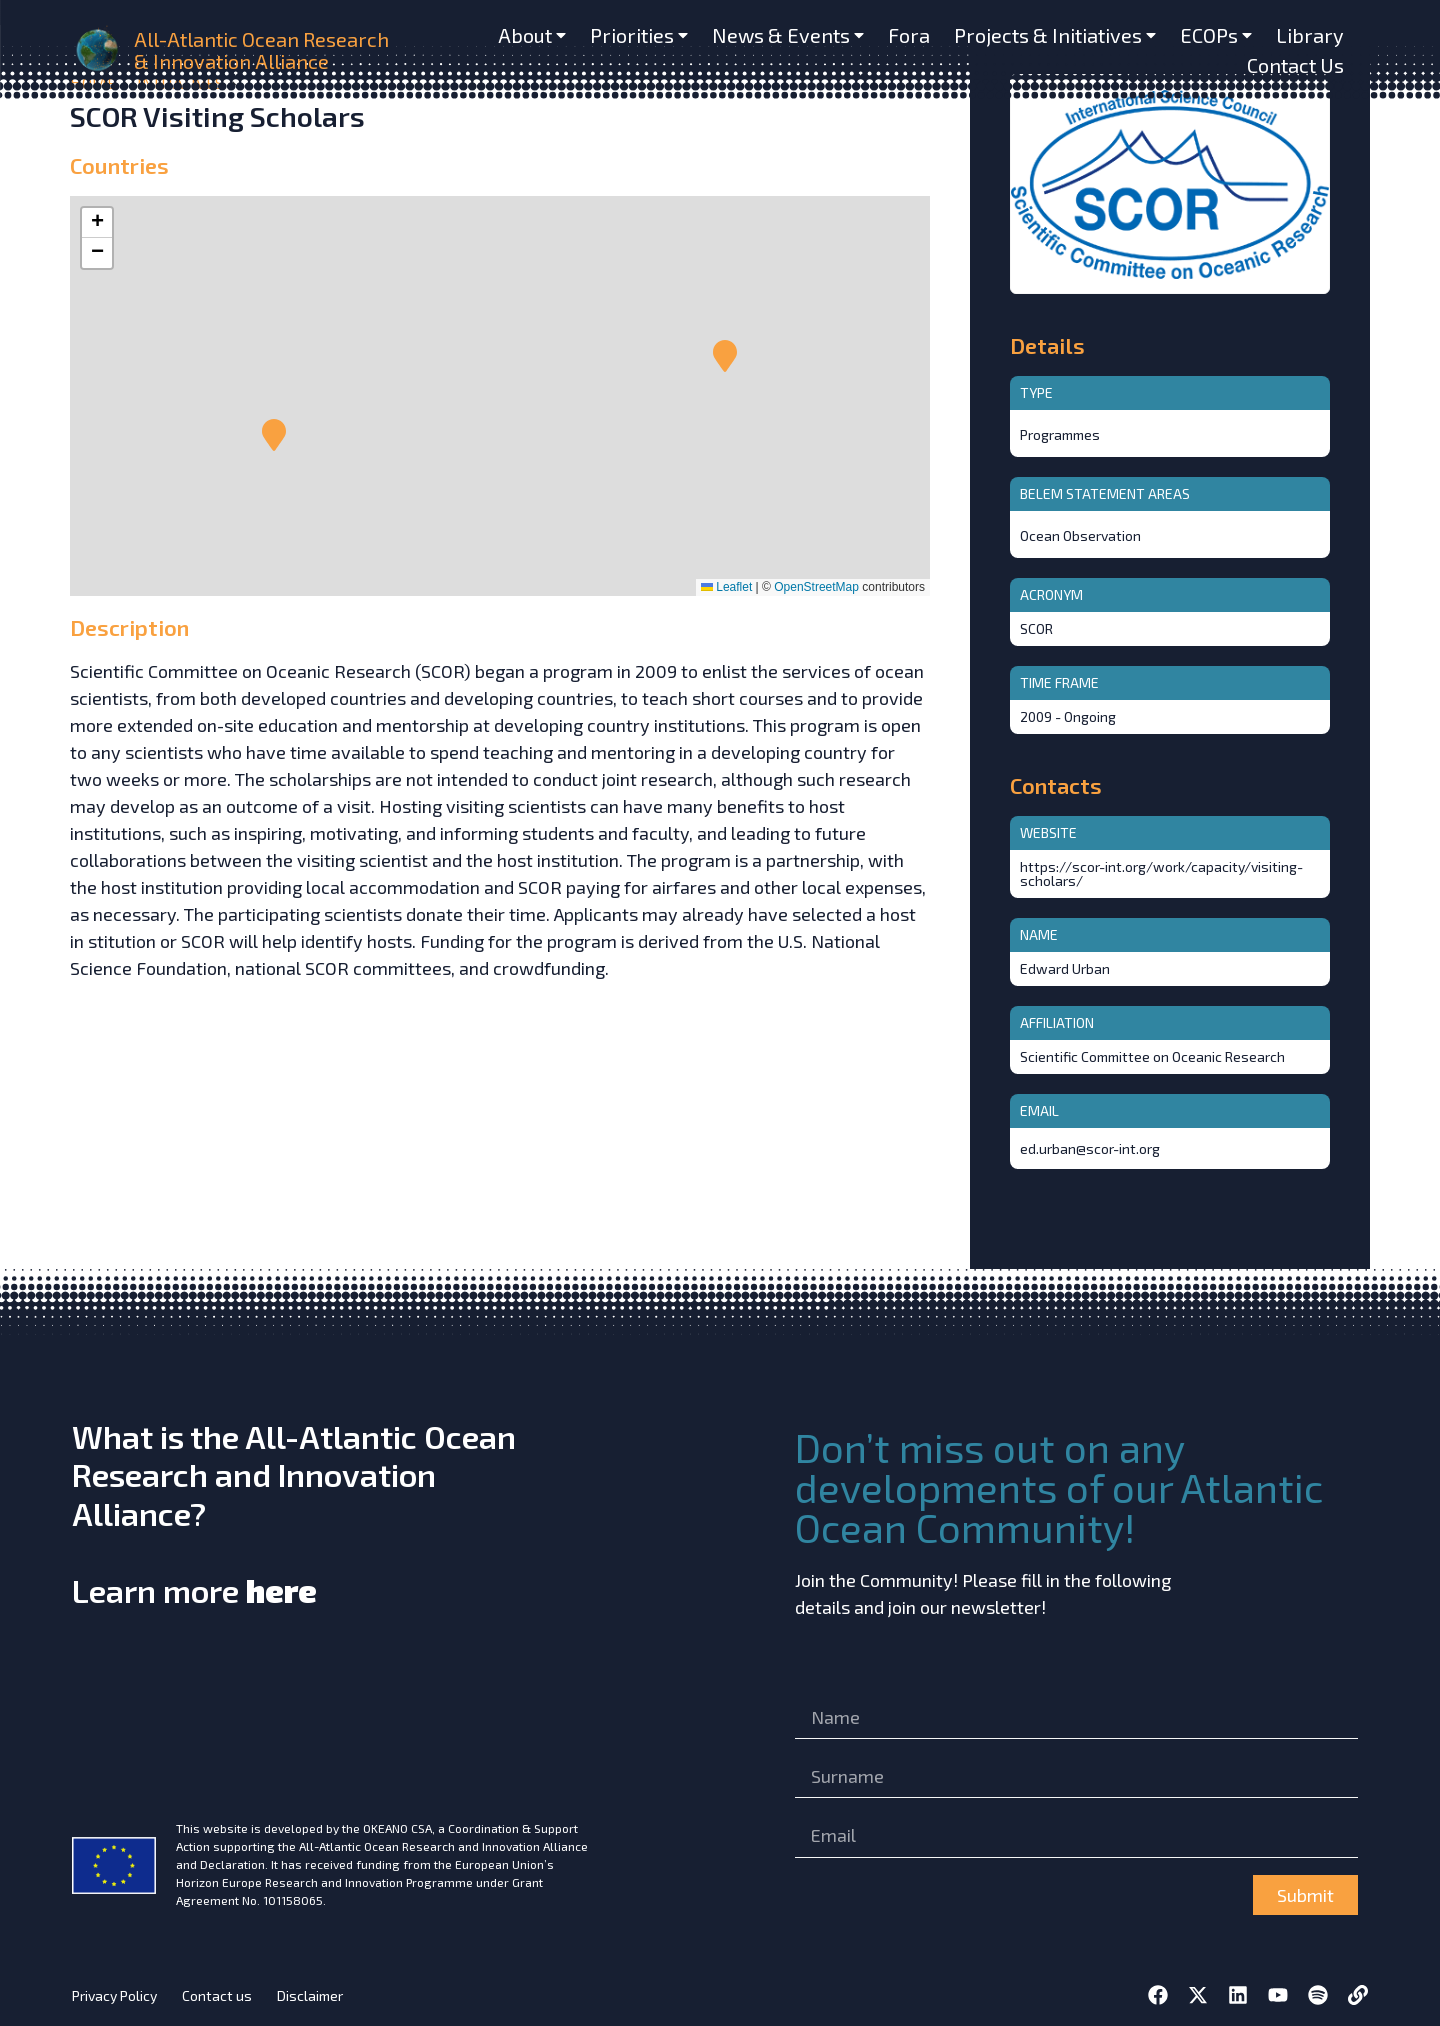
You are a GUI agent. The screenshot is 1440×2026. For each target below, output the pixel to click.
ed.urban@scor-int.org (1090, 1148)
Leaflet (726, 587)
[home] (99, 50)
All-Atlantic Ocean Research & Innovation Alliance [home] (261, 50)
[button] (274, 435)
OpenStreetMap (816, 587)
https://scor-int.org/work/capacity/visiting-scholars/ (1161, 873)
